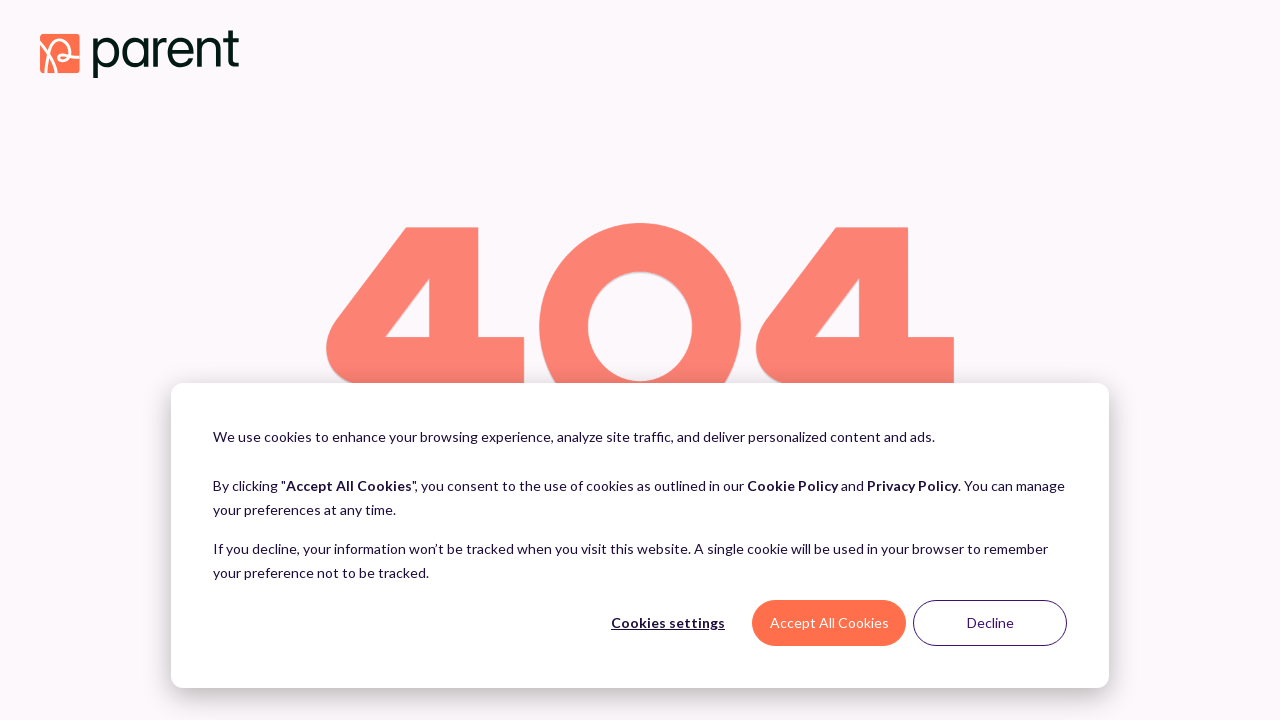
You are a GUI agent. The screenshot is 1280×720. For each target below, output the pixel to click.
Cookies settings (668, 622)
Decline (990, 622)
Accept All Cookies (829, 622)
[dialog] (640, 535)
